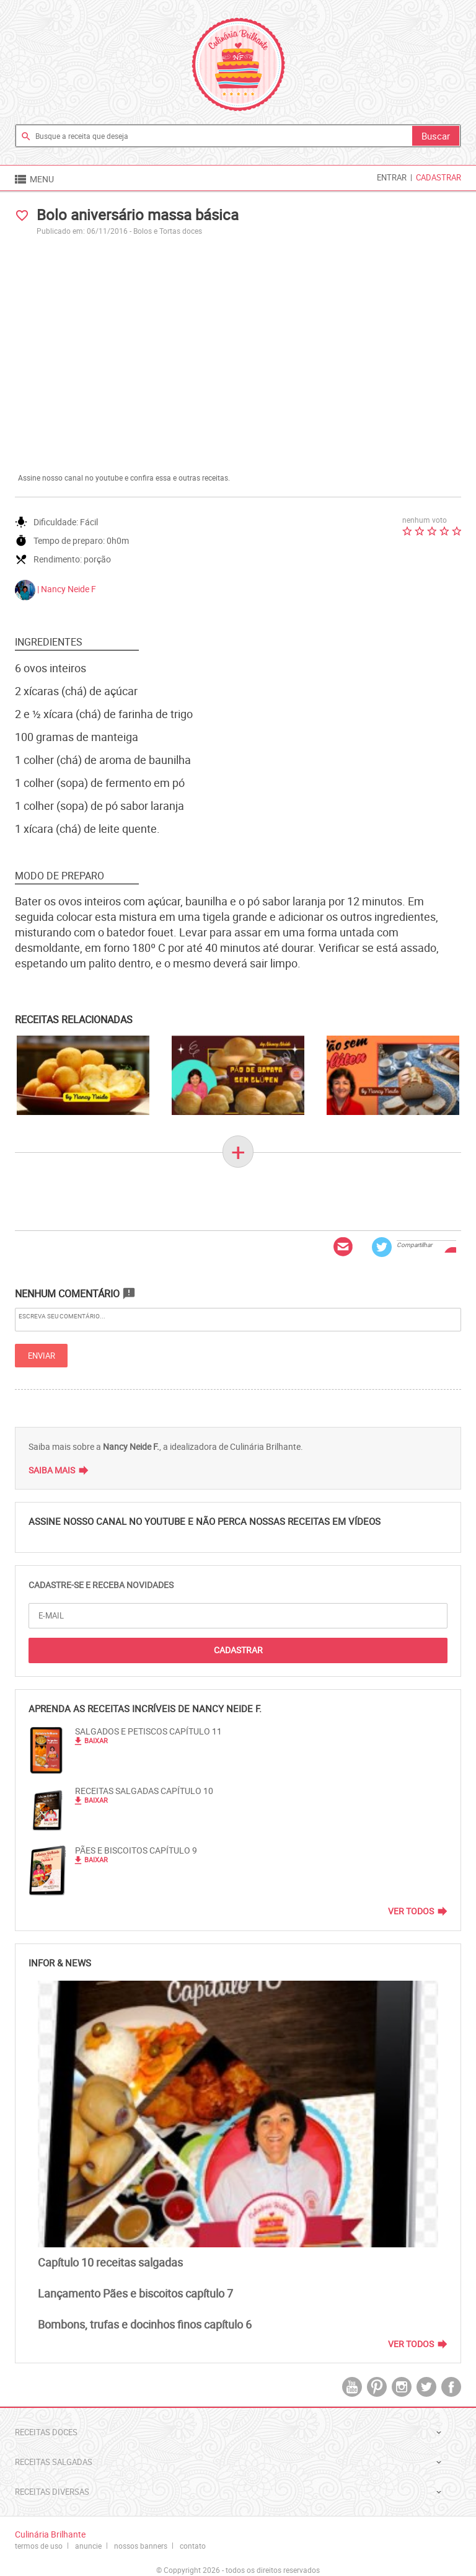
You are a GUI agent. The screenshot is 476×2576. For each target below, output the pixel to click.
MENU (33, 179)
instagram (402, 2387)
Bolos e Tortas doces (167, 231)
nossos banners (140, 2546)
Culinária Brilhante (238, 64)
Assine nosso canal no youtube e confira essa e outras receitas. (124, 477)
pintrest (377, 2387)
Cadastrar (438, 177)
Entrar (392, 177)
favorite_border (22, 215)
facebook (451, 2387)
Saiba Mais (52, 1470)
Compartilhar (414, 1244)
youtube (352, 2387)
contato (193, 2546)
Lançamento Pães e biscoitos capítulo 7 (135, 2293)
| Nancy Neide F (55, 590)
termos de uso (39, 2546)
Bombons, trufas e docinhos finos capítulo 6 (145, 2324)
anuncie (88, 2546)
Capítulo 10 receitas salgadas (110, 2262)
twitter (426, 2387)
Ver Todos (411, 1911)
